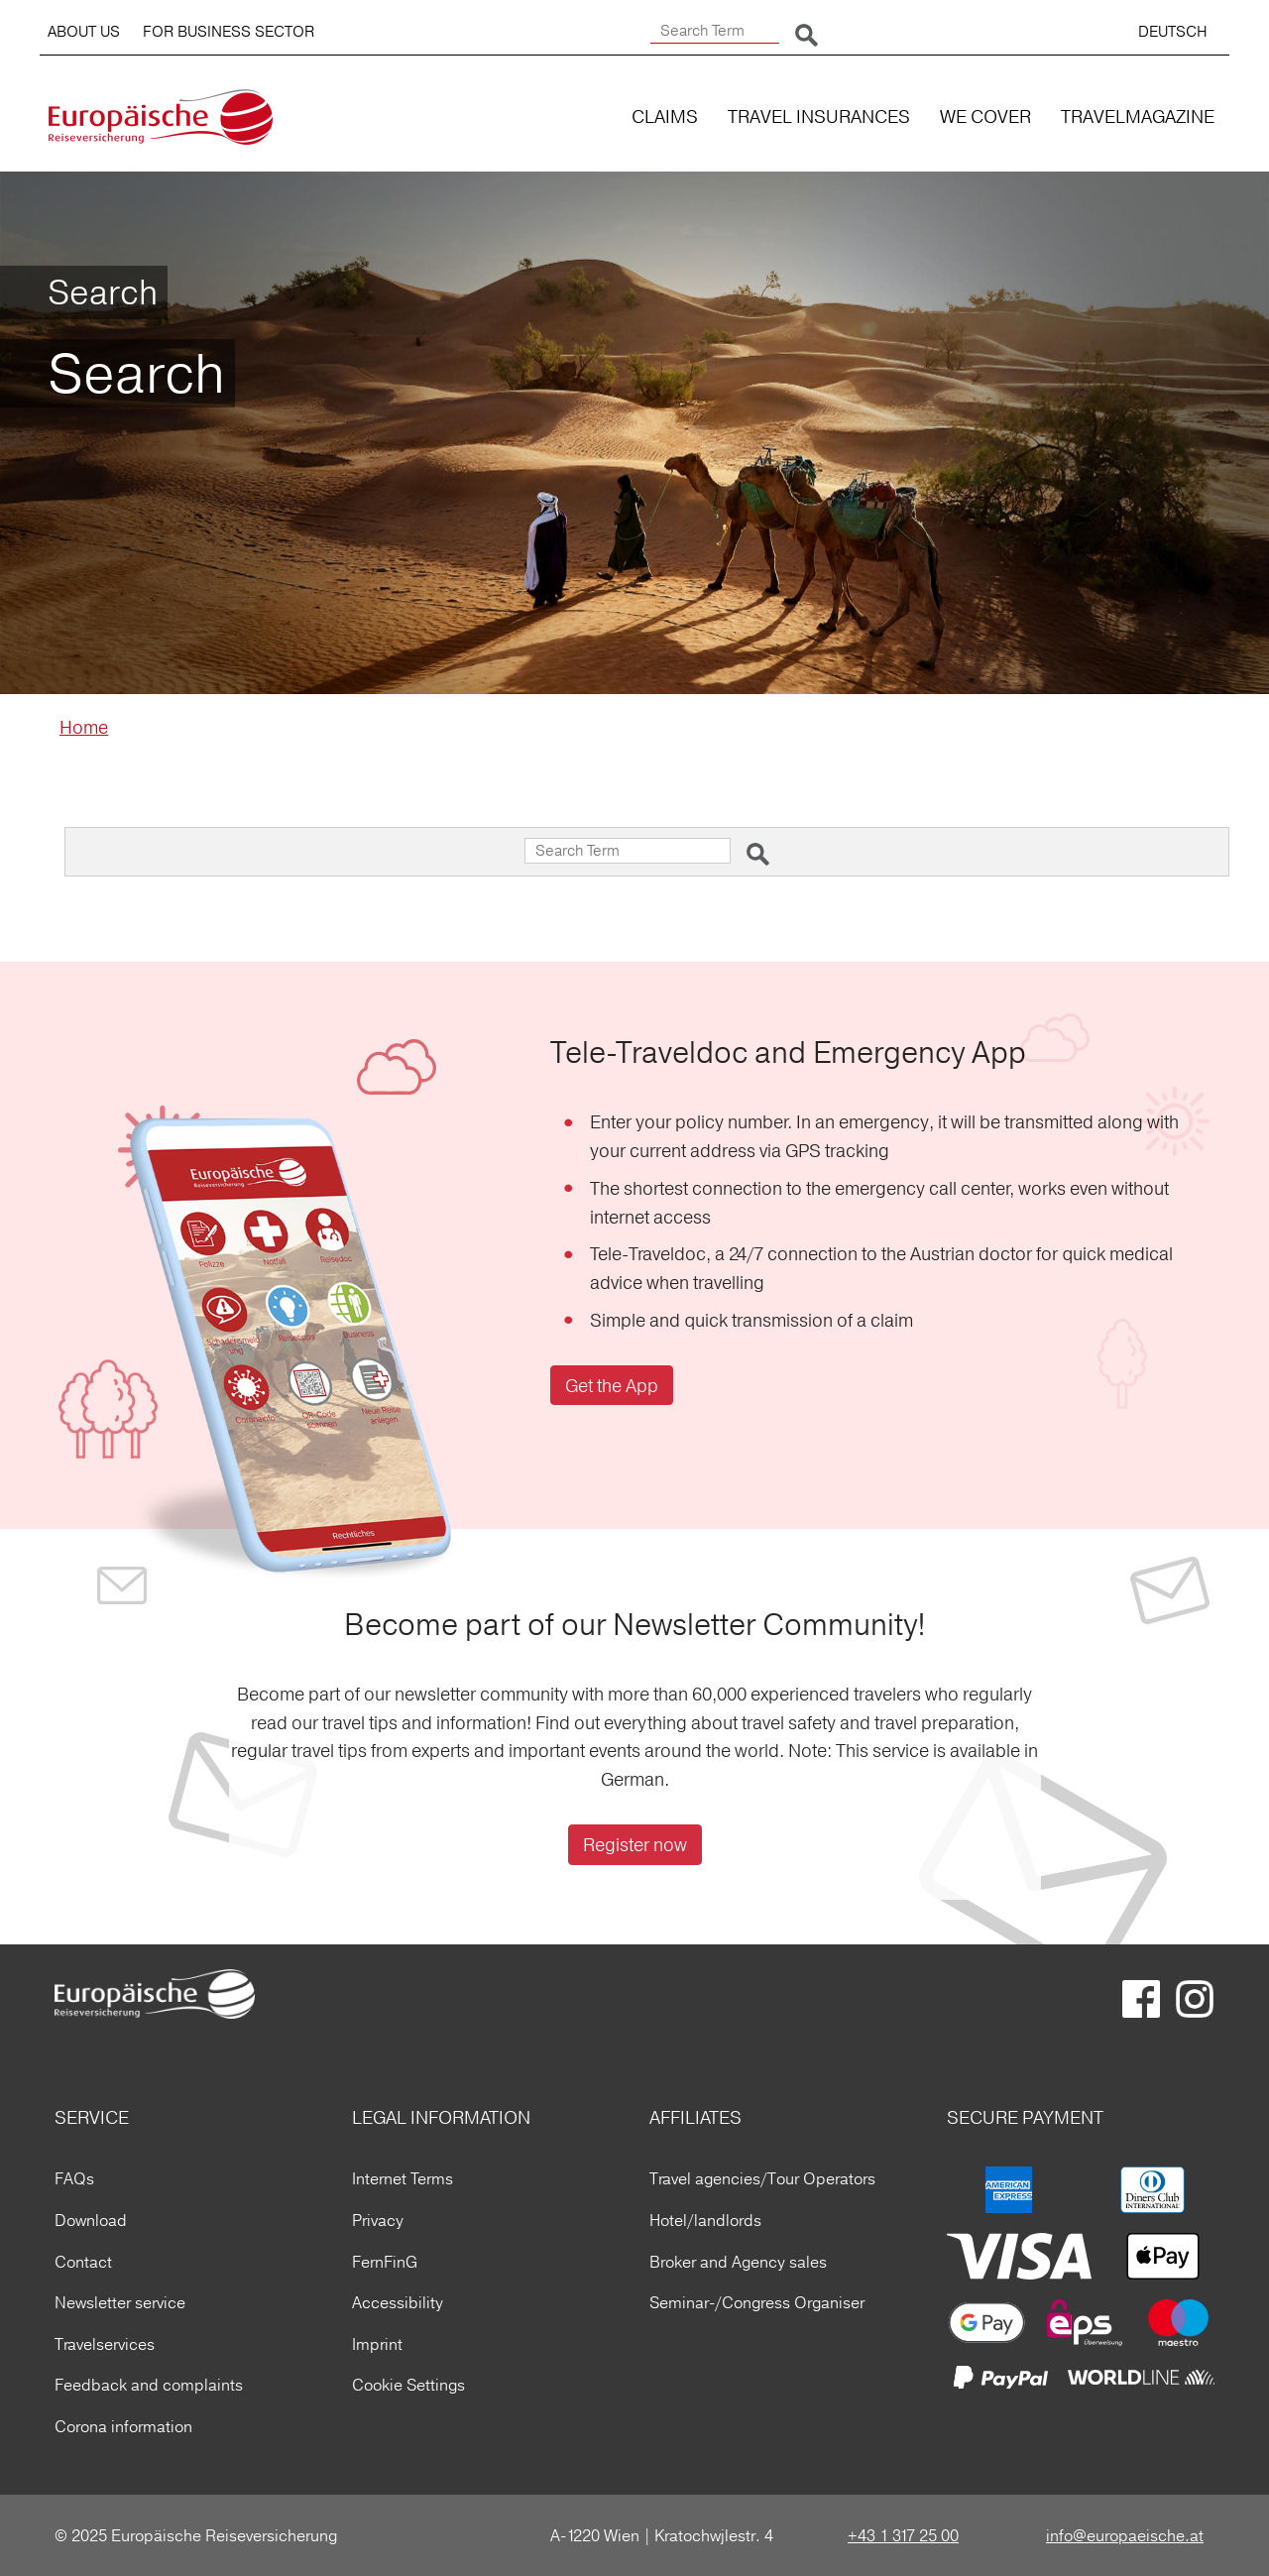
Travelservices (105, 2344)
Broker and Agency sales (738, 2262)
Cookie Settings (408, 2385)
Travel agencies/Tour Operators (762, 2178)
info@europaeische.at (1125, 2535)
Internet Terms (402, 2178)
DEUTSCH (1173, 31)
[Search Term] (714, 31)
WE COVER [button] (985, 116)
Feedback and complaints (149, 2385)
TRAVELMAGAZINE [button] (1137, 116)
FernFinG (384, 2262)
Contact (83, 2262)
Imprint (377, 2344)
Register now (635, 1844)
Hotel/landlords (705, 2220)
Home (83, 727)
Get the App (611, 1385)
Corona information (123, 2426)
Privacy (378, 2220)
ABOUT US (84, 31)
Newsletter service (120, 2302)
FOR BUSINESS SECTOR (228, 31)
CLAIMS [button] (665, 116)
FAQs (74, 2178)
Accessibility (397, 2302)
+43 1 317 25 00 (903, 2535)
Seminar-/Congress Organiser (757, 2302)
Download (91, 2220)
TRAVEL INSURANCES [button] (819, 116)
